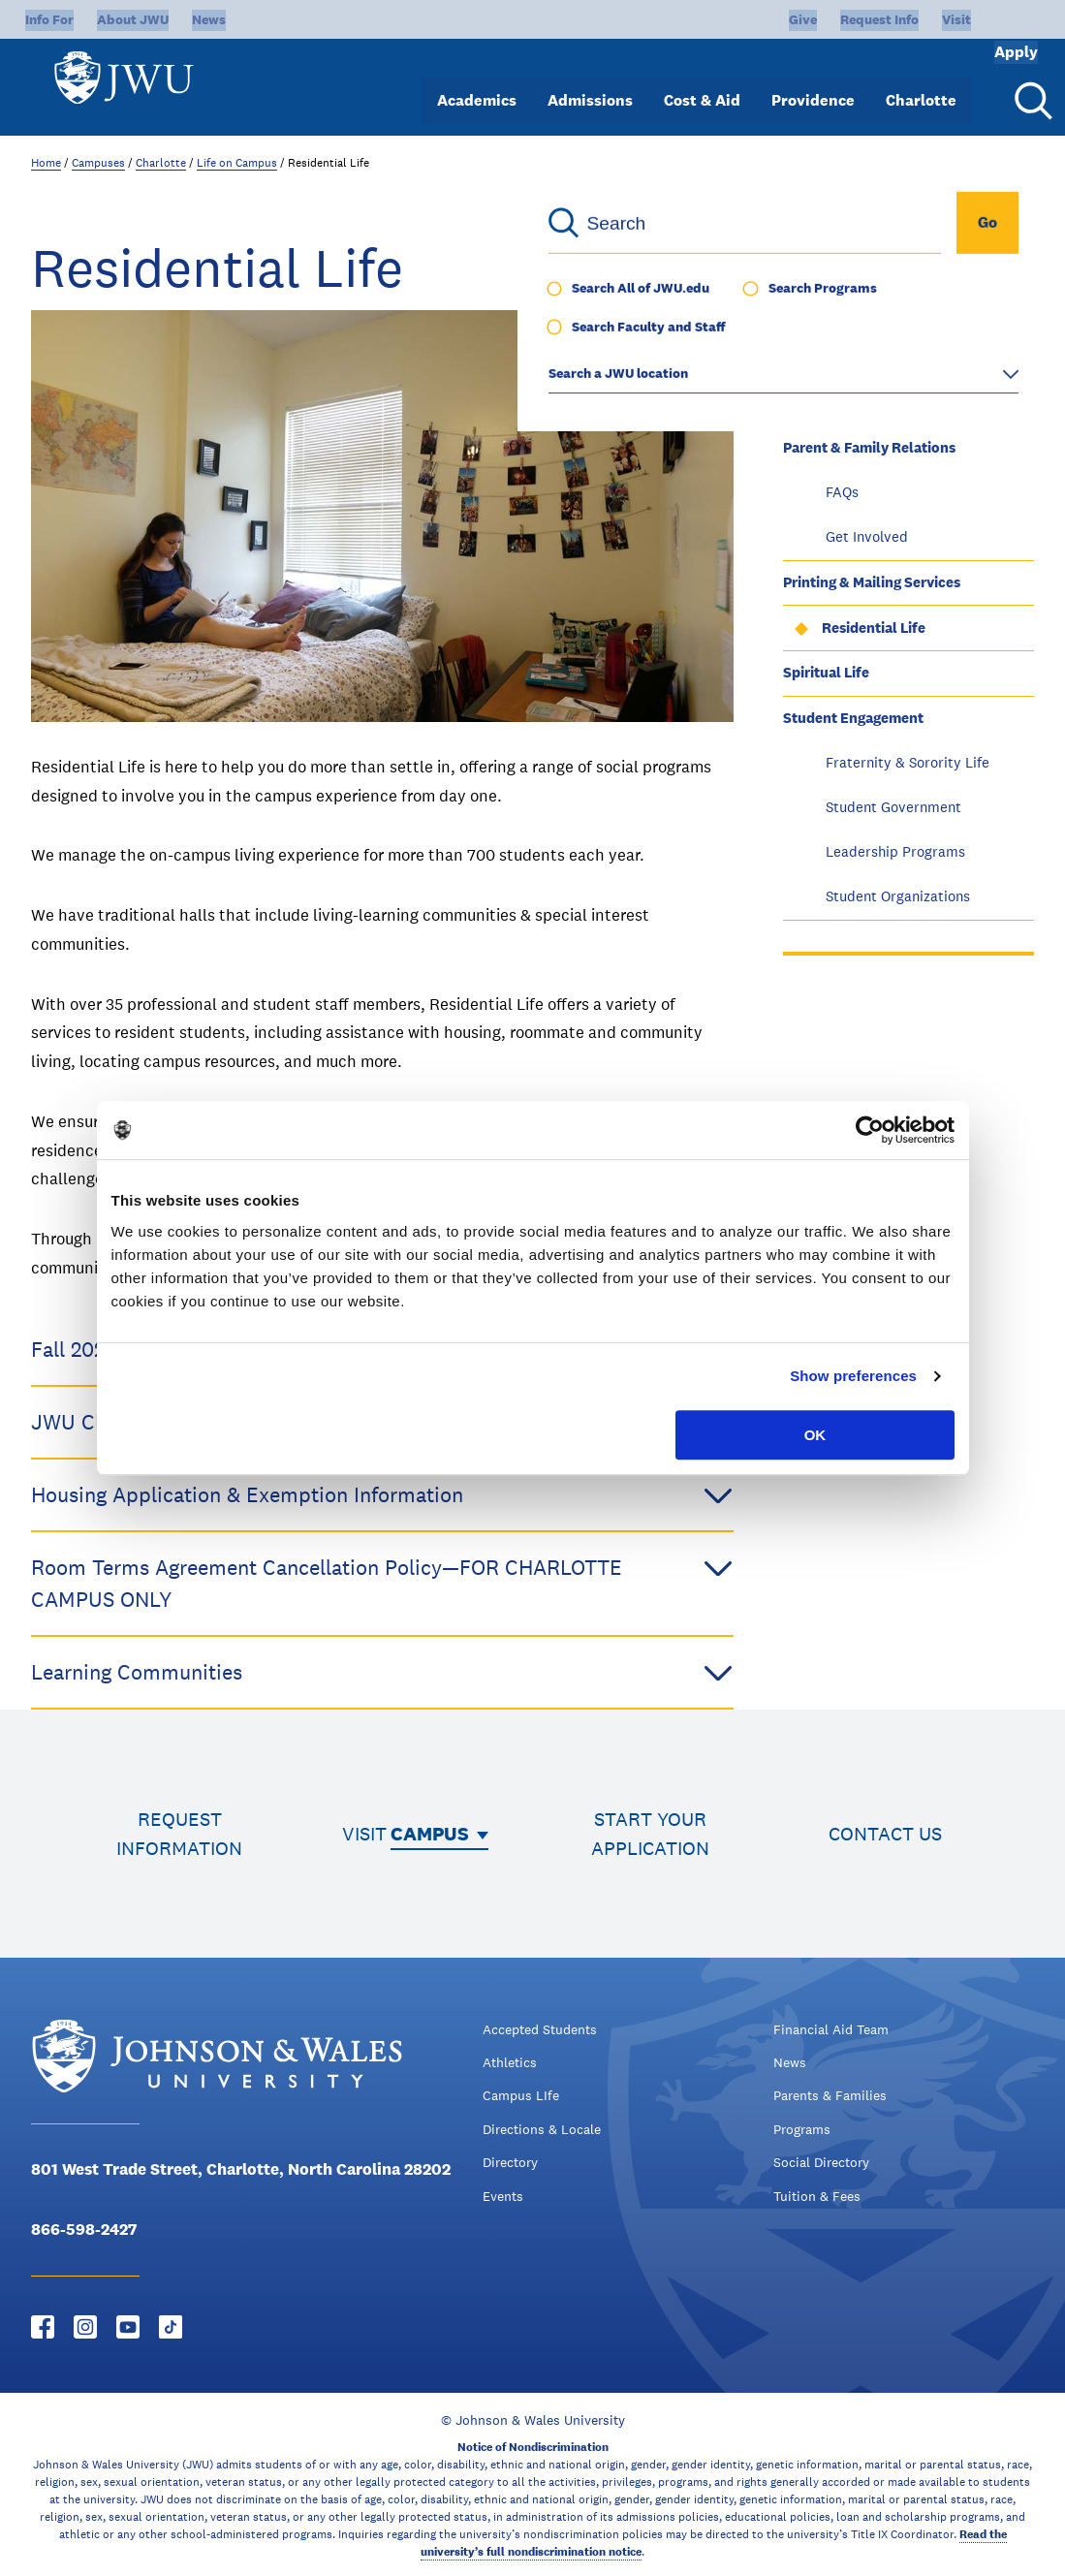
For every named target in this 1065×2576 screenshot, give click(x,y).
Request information (179, 1833)
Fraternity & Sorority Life (907, 762)
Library (806, 402)
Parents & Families (830, 2095)
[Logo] (131, 78)
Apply (989, 19)
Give (738, 19)
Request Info (814, 19)
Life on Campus (237, 163)
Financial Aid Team (831, 2029)
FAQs (842, 492)
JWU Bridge (821, 356)
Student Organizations (898, 896)
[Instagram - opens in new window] (85, 2327)
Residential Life (873, 627)
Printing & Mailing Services (871, 582)
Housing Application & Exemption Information (382, 1495)
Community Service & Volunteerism (901, 310)
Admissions (590, 85)
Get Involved (867, 536)
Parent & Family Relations (869, 447)
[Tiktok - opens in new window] (170, 2327)
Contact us (885, 1833)
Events (503, 2196)
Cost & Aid (702, 85)
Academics (477, 85)
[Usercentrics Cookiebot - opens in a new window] (870, 1130)
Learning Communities (382, 1672)
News (209, 19)
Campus (430, 1833)
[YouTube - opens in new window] (128, 2327)
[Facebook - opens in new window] (42, 2327)
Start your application (650, 1833)
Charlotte (921, 85)
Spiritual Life (826, 672)
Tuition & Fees (817, 2196)
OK (815, 1435)
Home (46, 163)
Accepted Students (540, 2029)
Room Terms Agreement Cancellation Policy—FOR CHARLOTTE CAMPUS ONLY (382, 1582)
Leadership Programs (895, 851)
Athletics (510, 2062)
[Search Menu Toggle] (1030, 85)
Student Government (893, 807)
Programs (801, 2129)
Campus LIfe (521, 2095)
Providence (813, 85)
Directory (510, 2162)
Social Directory (821, 2162)
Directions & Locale (542, 2129)
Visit (891, 19)
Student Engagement (853, 717)
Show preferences (853, 1375)
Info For (49, 19)
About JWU (133, 19)
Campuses (98, 163)
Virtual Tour (823, 266)
